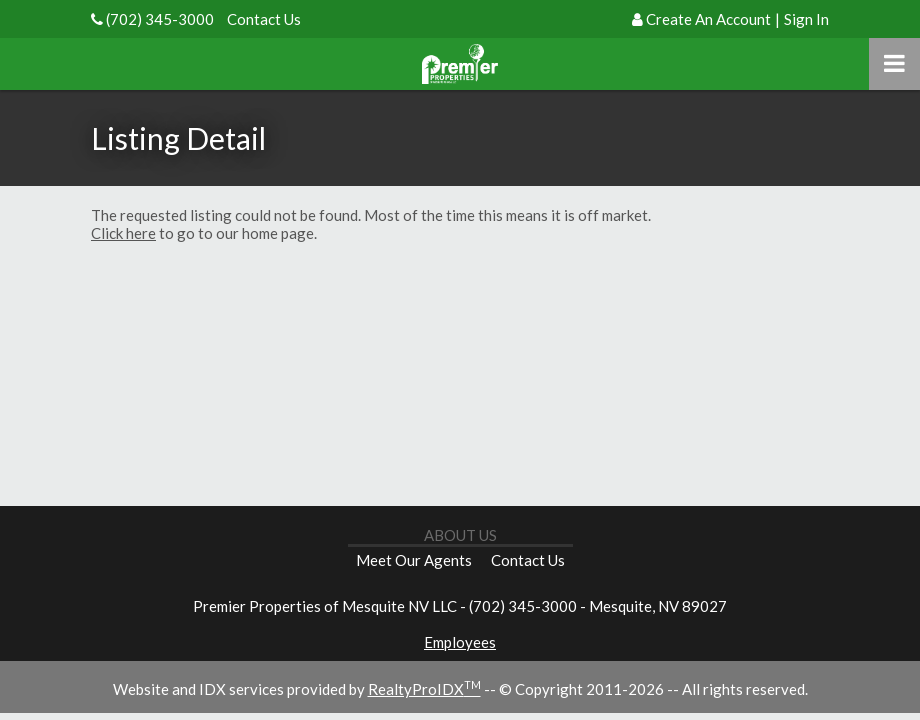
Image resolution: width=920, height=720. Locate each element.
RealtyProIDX (424, 689)
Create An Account (708, 19)
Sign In (806, 19)
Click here (123, 233)
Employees (460, 642)
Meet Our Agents (414, 560)
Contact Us (264, 19)
